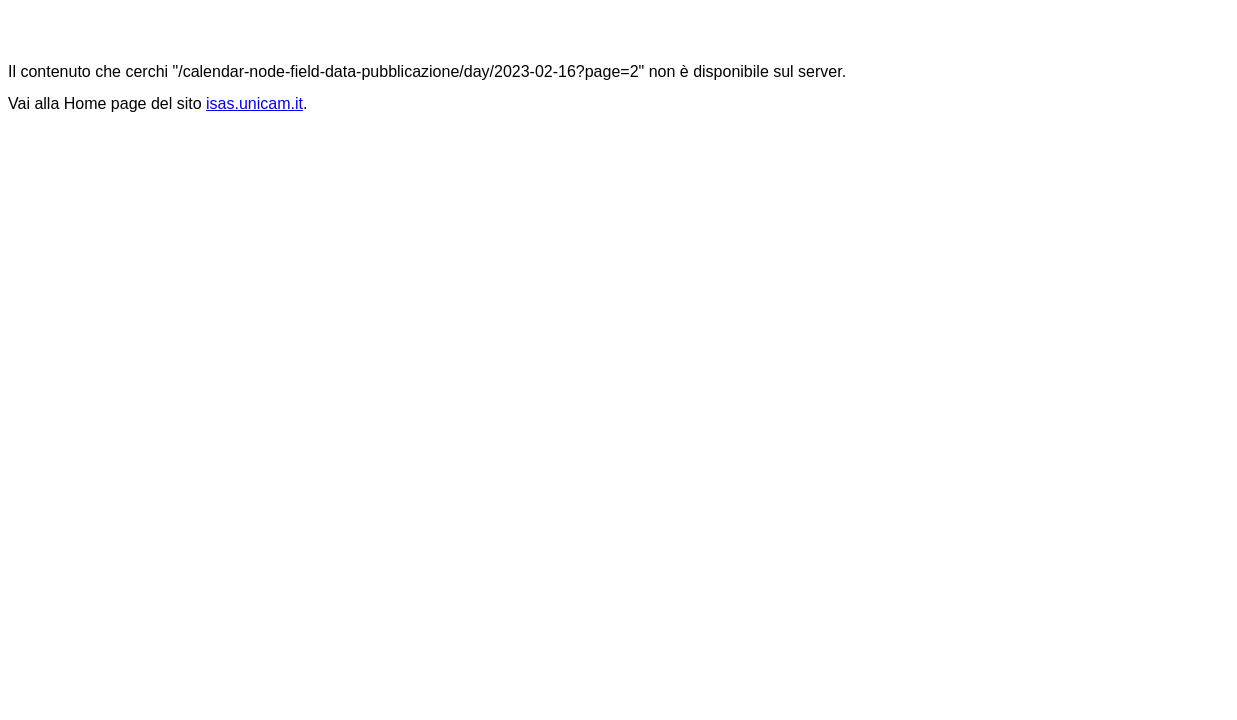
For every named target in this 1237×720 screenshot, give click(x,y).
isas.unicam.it (254, 103)
